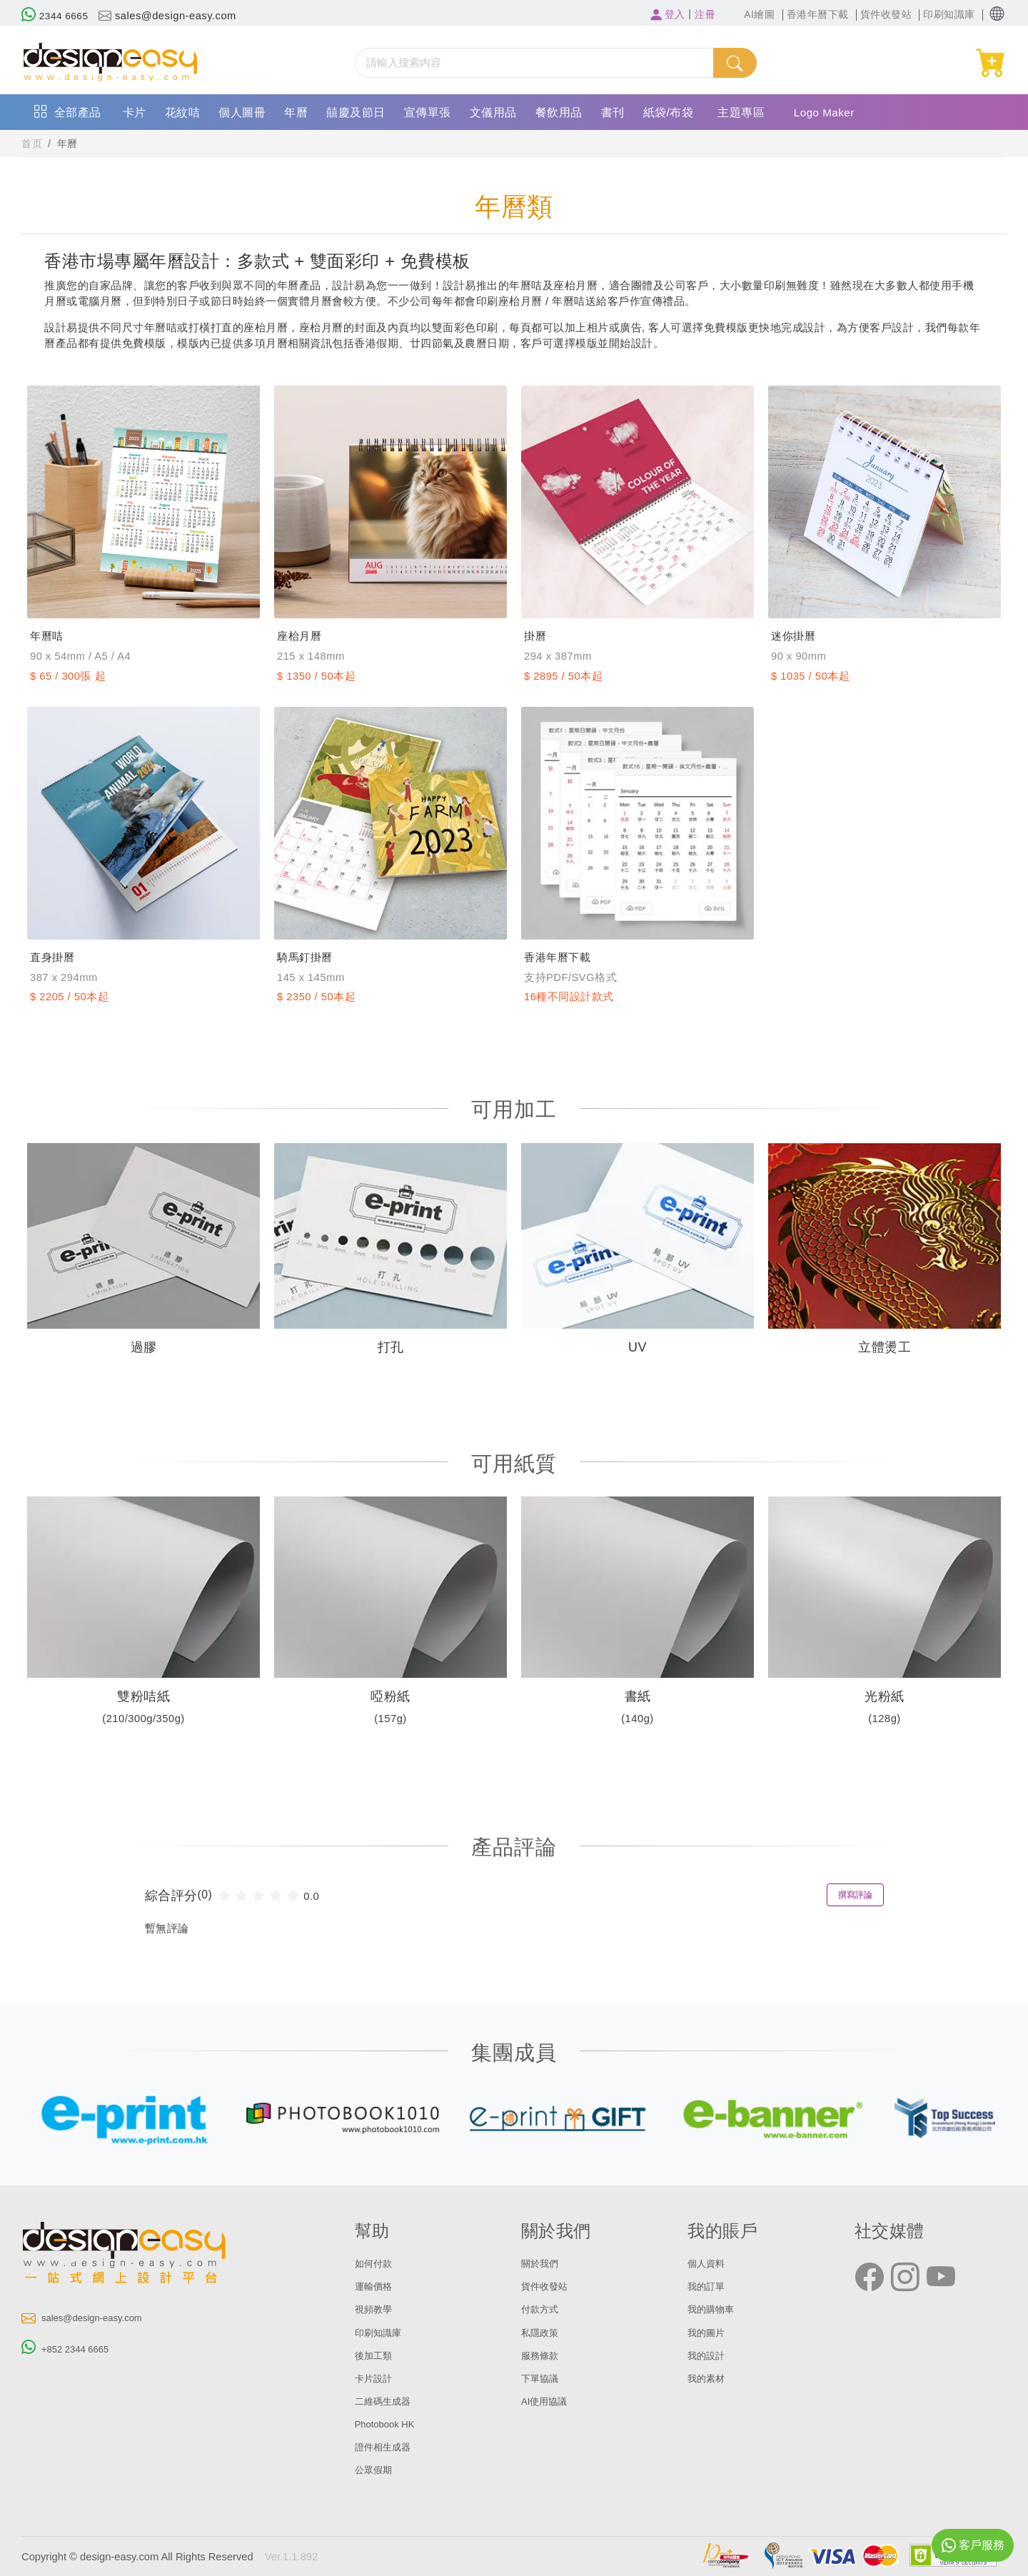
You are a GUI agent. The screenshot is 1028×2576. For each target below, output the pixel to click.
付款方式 (542, 2309)
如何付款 (376, 2263)
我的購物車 (714, 2309)
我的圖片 (708, 2332)
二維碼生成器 (387, 2401)
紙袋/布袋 (668, 112)
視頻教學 (376, 2309)
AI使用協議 (547, 2401)
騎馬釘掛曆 (310, 957)
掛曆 (537, 636)
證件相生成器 (387, 2446)
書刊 (613, 112)
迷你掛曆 (797, 636)
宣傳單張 (427, 112)
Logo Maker (827, 112)
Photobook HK (389, 2424)
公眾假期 (376, 2469)
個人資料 (708, 2263)
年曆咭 (50, 636)
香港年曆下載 (563, 957)
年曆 (296, 112)
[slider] (260, 1895)
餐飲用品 (559, 112)
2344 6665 (56, 15)
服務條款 (542, 2355)
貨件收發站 (548, 2286)
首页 (32, 143)
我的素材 (708, 2378)
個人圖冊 (242, 112)
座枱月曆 (303, 636)
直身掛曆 (56, 957)
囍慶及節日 (356, 112)
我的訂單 (708, 2286)
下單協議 (542, 2378)
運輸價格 (376, 2286)
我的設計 (708, 2355)
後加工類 (376, 2355)
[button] (997, 13)
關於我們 (542, 2263)
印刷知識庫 (381, 2332)
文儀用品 (493, 112)
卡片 (134, 112)
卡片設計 (376, 2378)
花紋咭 (183, 112)
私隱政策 (542, 2332)
